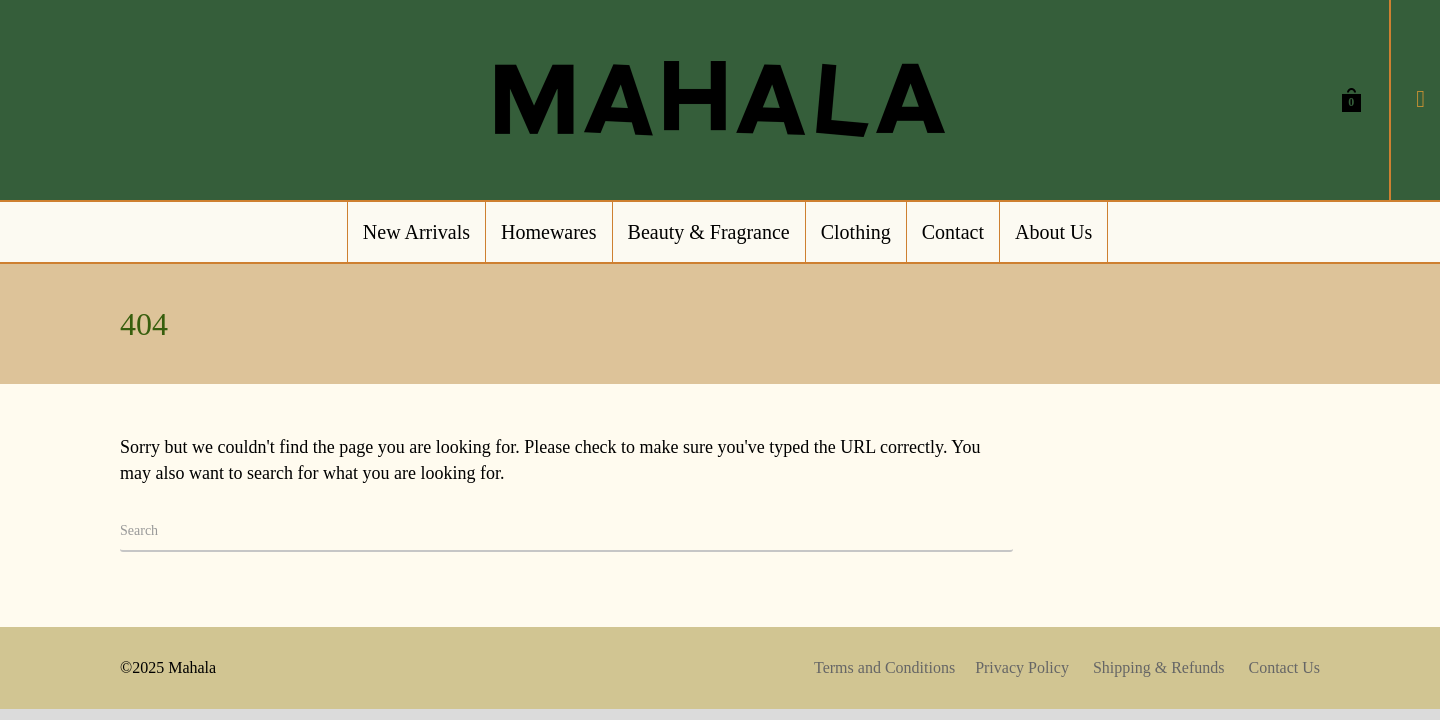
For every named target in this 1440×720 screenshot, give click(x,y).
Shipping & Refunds (1159, 667)
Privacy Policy (1022, 667)
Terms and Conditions (884, 667)
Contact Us (1284, 667)
